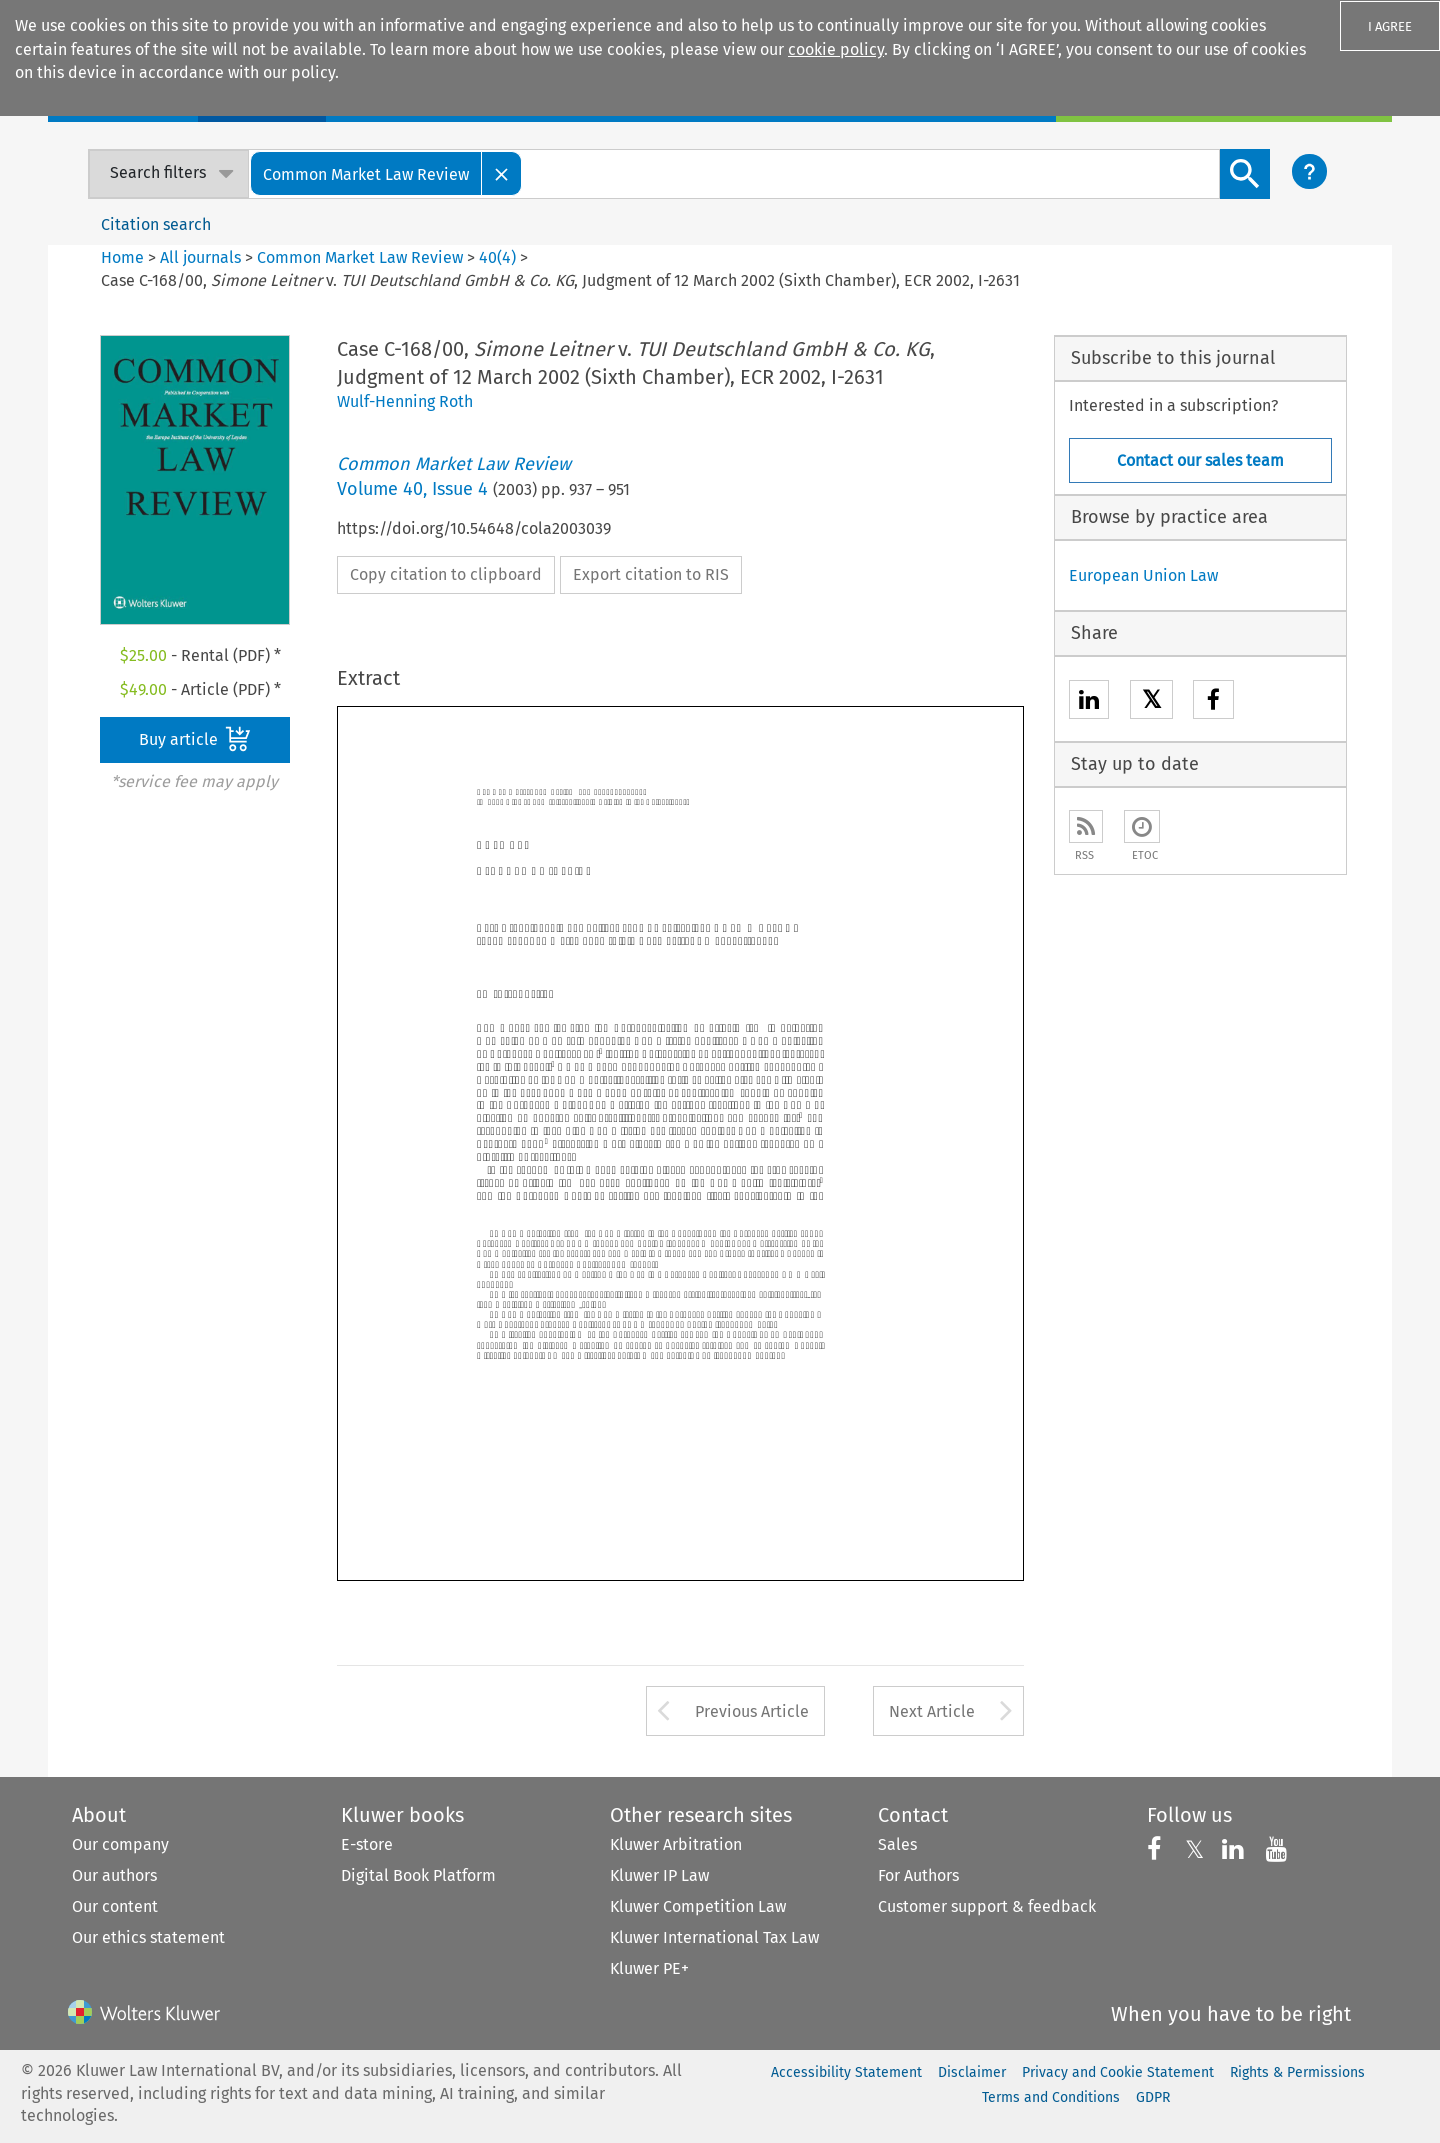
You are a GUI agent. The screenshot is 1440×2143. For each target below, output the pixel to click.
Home (122, 257)
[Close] (502, 173)
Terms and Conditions (1051, 2097)
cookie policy (836, 49)
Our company (120, 1844)
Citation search (156, 224)
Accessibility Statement (846, 2072)
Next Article (932, 1711)
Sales (897, 1844)
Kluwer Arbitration (676, 1844)
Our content (115, 1906)
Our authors (114, 1875)
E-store (367, 1844)
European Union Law (1143, 575)
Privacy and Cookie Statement (1118, 2072)
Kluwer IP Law (659, 1875)
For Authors (918, 1875)
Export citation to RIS (651, 574)
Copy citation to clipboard (446, 574)
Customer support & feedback (987, 1906)
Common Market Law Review (360, 257)
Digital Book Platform (418, 1875)
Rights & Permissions (1297, 2072)
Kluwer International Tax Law (714, 1937)
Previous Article (752, 1711)
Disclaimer (972, 2072)
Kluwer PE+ (649, 1968)
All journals (202, 257)
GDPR (1153, 2097)
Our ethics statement (148, 1937)
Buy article (195, 739)
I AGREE (1390, 26)
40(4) (497, 257)
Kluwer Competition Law (698, 1906)
